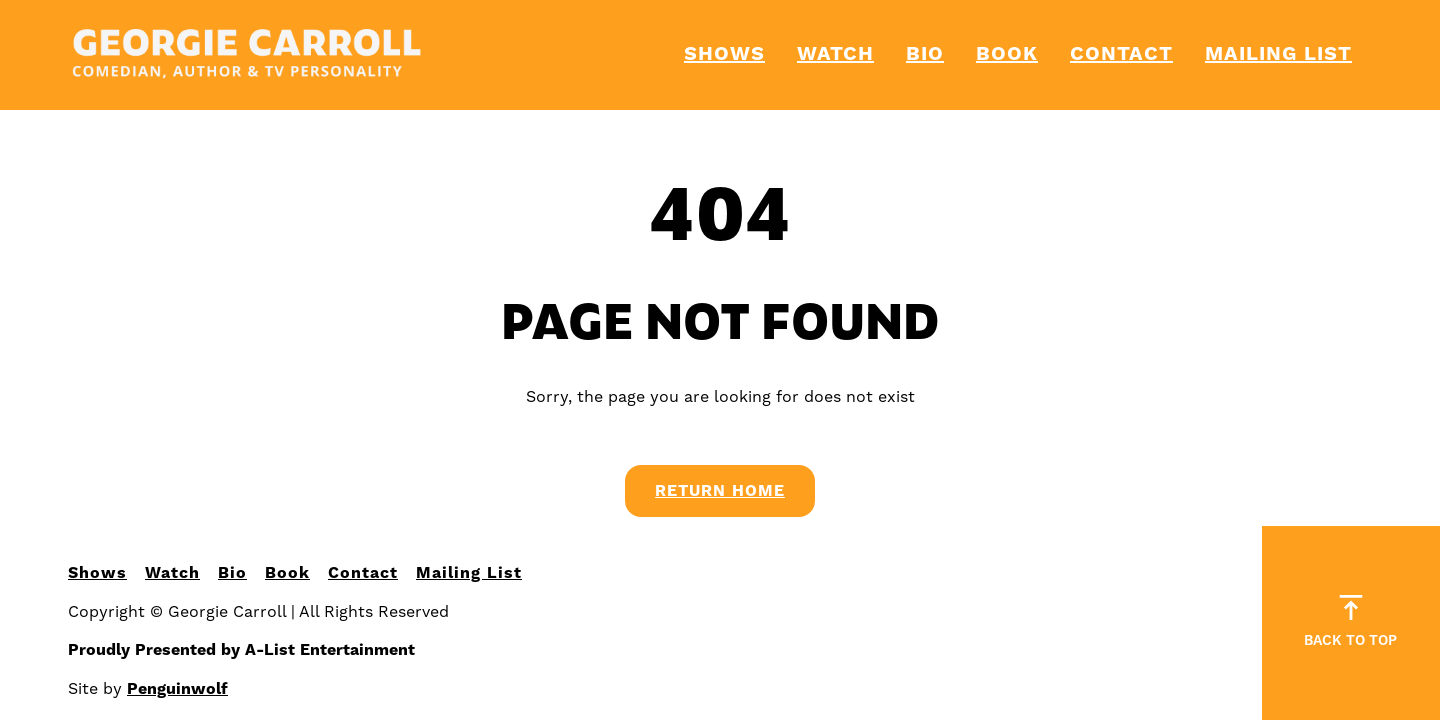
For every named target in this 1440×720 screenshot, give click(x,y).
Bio (925, 54)
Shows (724, 54)
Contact (1121, 54)
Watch (835, 54)
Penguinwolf (177, 689)
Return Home (720, 491)
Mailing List (1278, 54)
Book (1007, 54)
